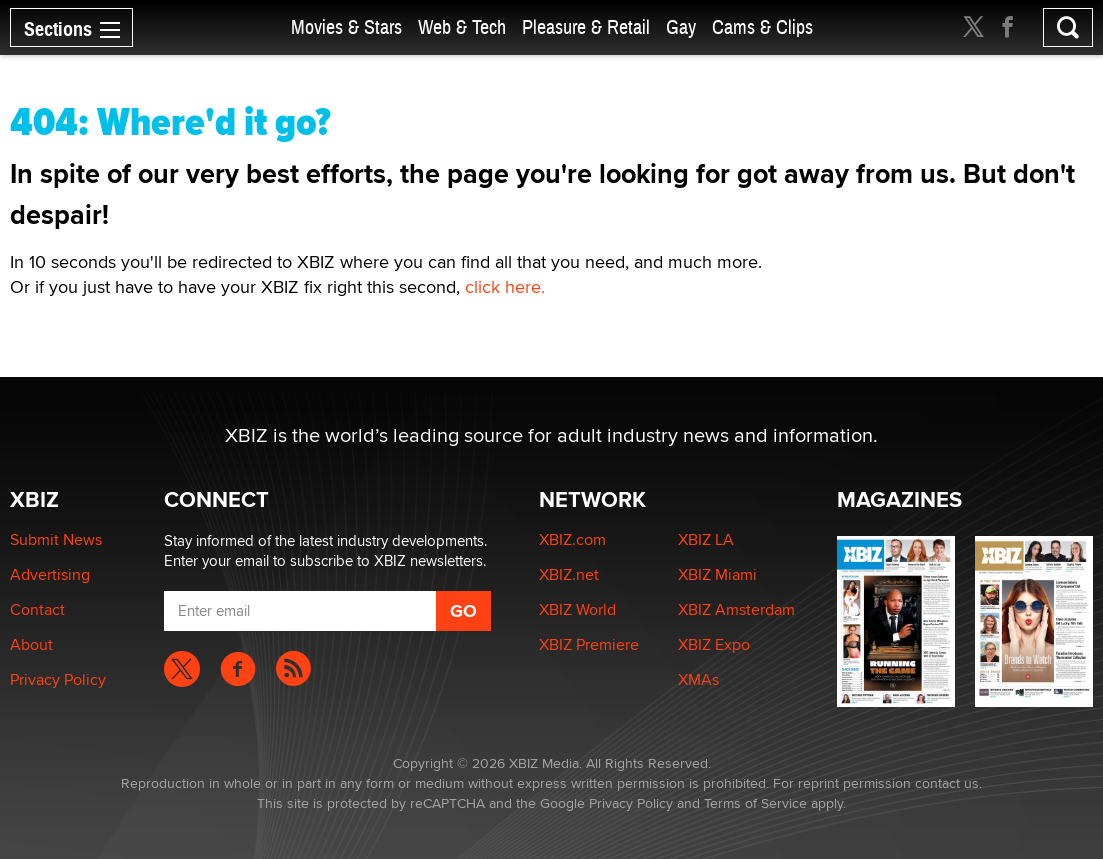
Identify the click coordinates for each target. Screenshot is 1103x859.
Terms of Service (755, 803)
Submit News (56, 539)
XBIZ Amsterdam (736, 609)
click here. (505, 286)
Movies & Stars (346, 27)
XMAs (698, 679)
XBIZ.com (572, 539)
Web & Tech (462, 27)
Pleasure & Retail (586, 27)
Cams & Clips (762, 27)
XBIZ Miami (717, 574)
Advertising (50, 574)
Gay (681, 27)
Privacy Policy (58, 679)
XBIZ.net (569, 574)
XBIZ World (577, 609)
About (31, 644)
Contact (37, 609)
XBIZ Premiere (589, 644)
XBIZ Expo (714, 644)
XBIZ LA (706, 539)
